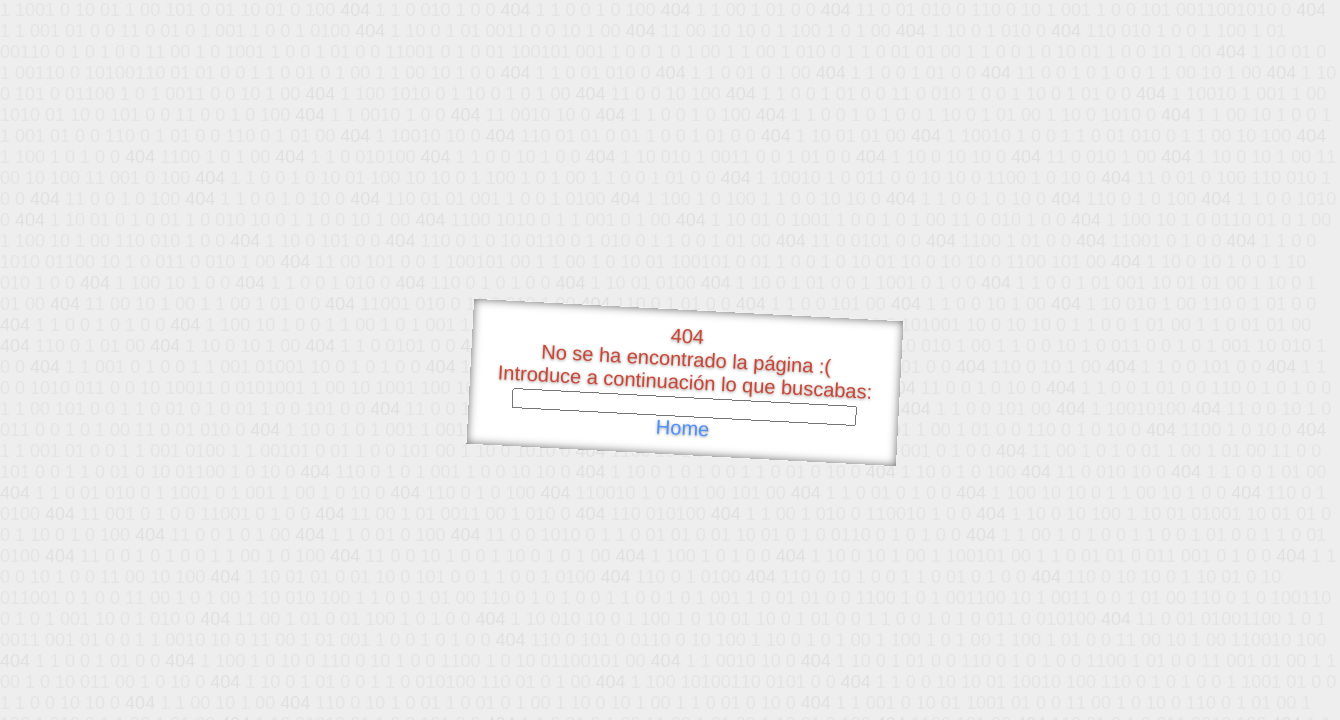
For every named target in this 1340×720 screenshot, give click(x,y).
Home (682, 428)
